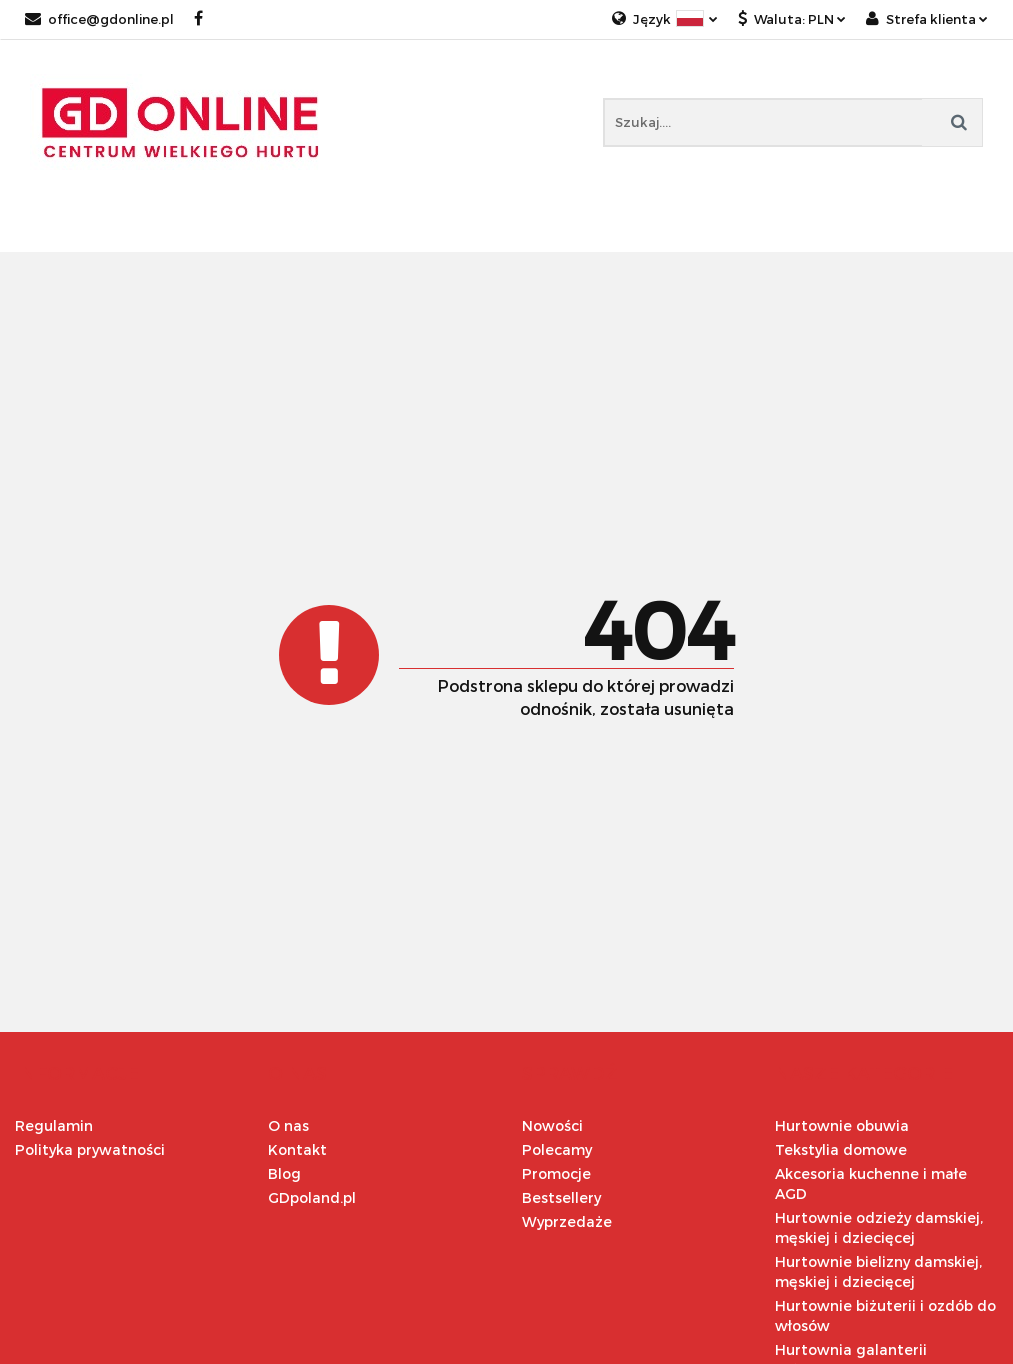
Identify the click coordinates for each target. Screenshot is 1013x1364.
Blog (284, 1173)
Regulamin (54, 1125)
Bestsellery (561, 1197)
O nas (288, 1125)
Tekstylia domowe (841, 1149)
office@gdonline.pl (99, 19)
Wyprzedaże (567, 1221)
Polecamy (557, 1149)
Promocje (556, 1173)
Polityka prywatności (90, 1149)
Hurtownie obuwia (842, 1125)
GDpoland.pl (312, 1197)
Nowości (552, 1125)
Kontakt (297, 1149)
